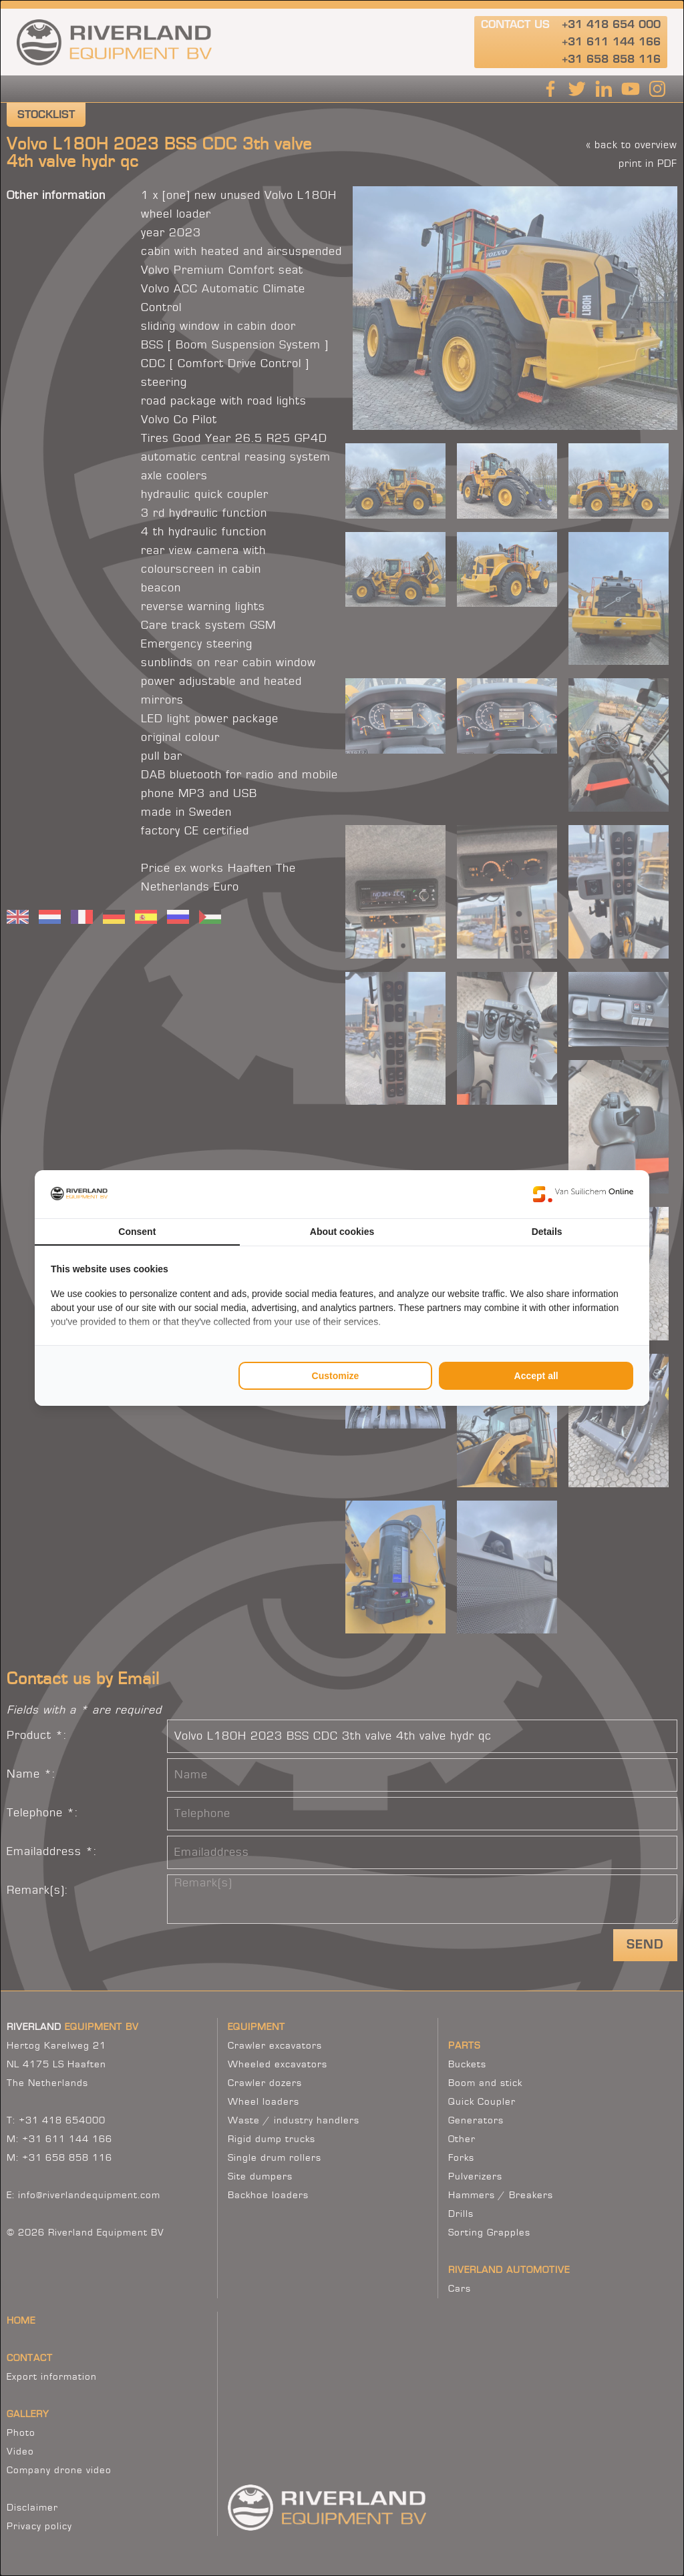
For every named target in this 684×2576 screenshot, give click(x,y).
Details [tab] (547, 1231)
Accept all (536, 1375)
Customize (335, 1375)
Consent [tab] (137, 1231)
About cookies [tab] (342, 1231)
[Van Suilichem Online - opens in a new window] (583, 1194)
